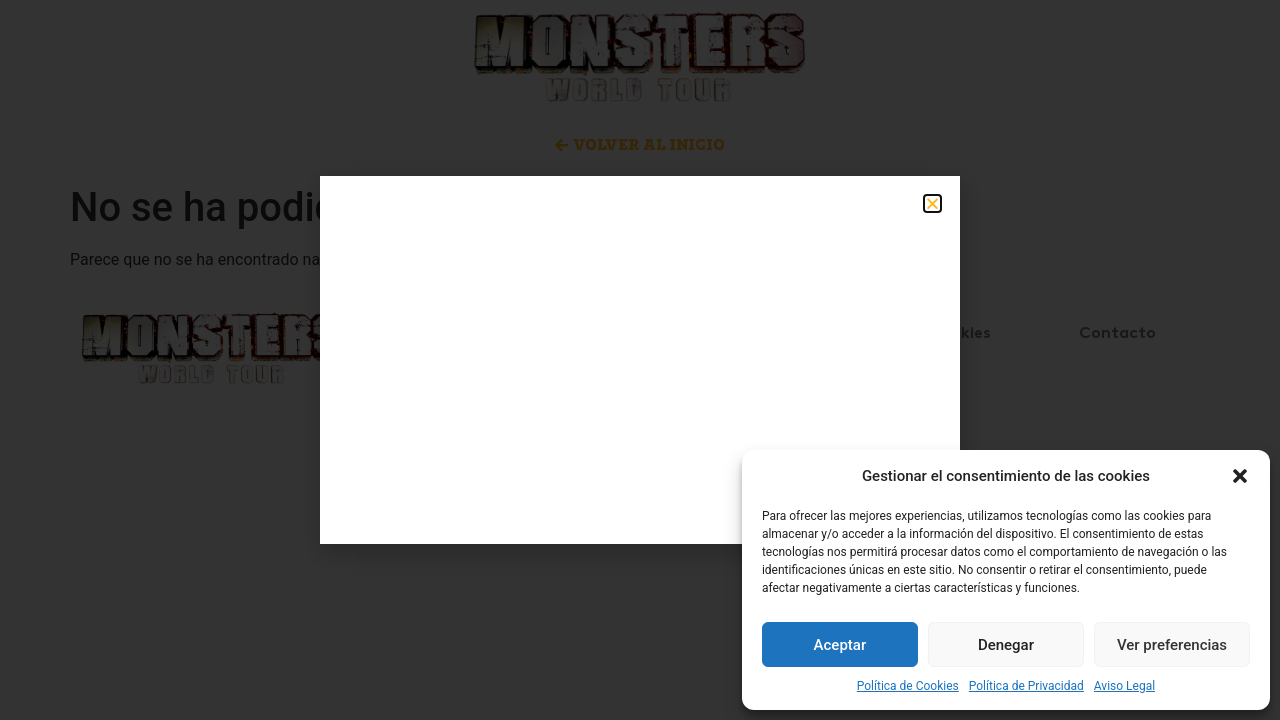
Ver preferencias (1172, 645)
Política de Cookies (908, 686)
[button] (1240, 476)
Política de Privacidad (1026, 686)
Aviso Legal (1124, 686)
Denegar (1006, 645)
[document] (640, 360)
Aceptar (840, 645)
